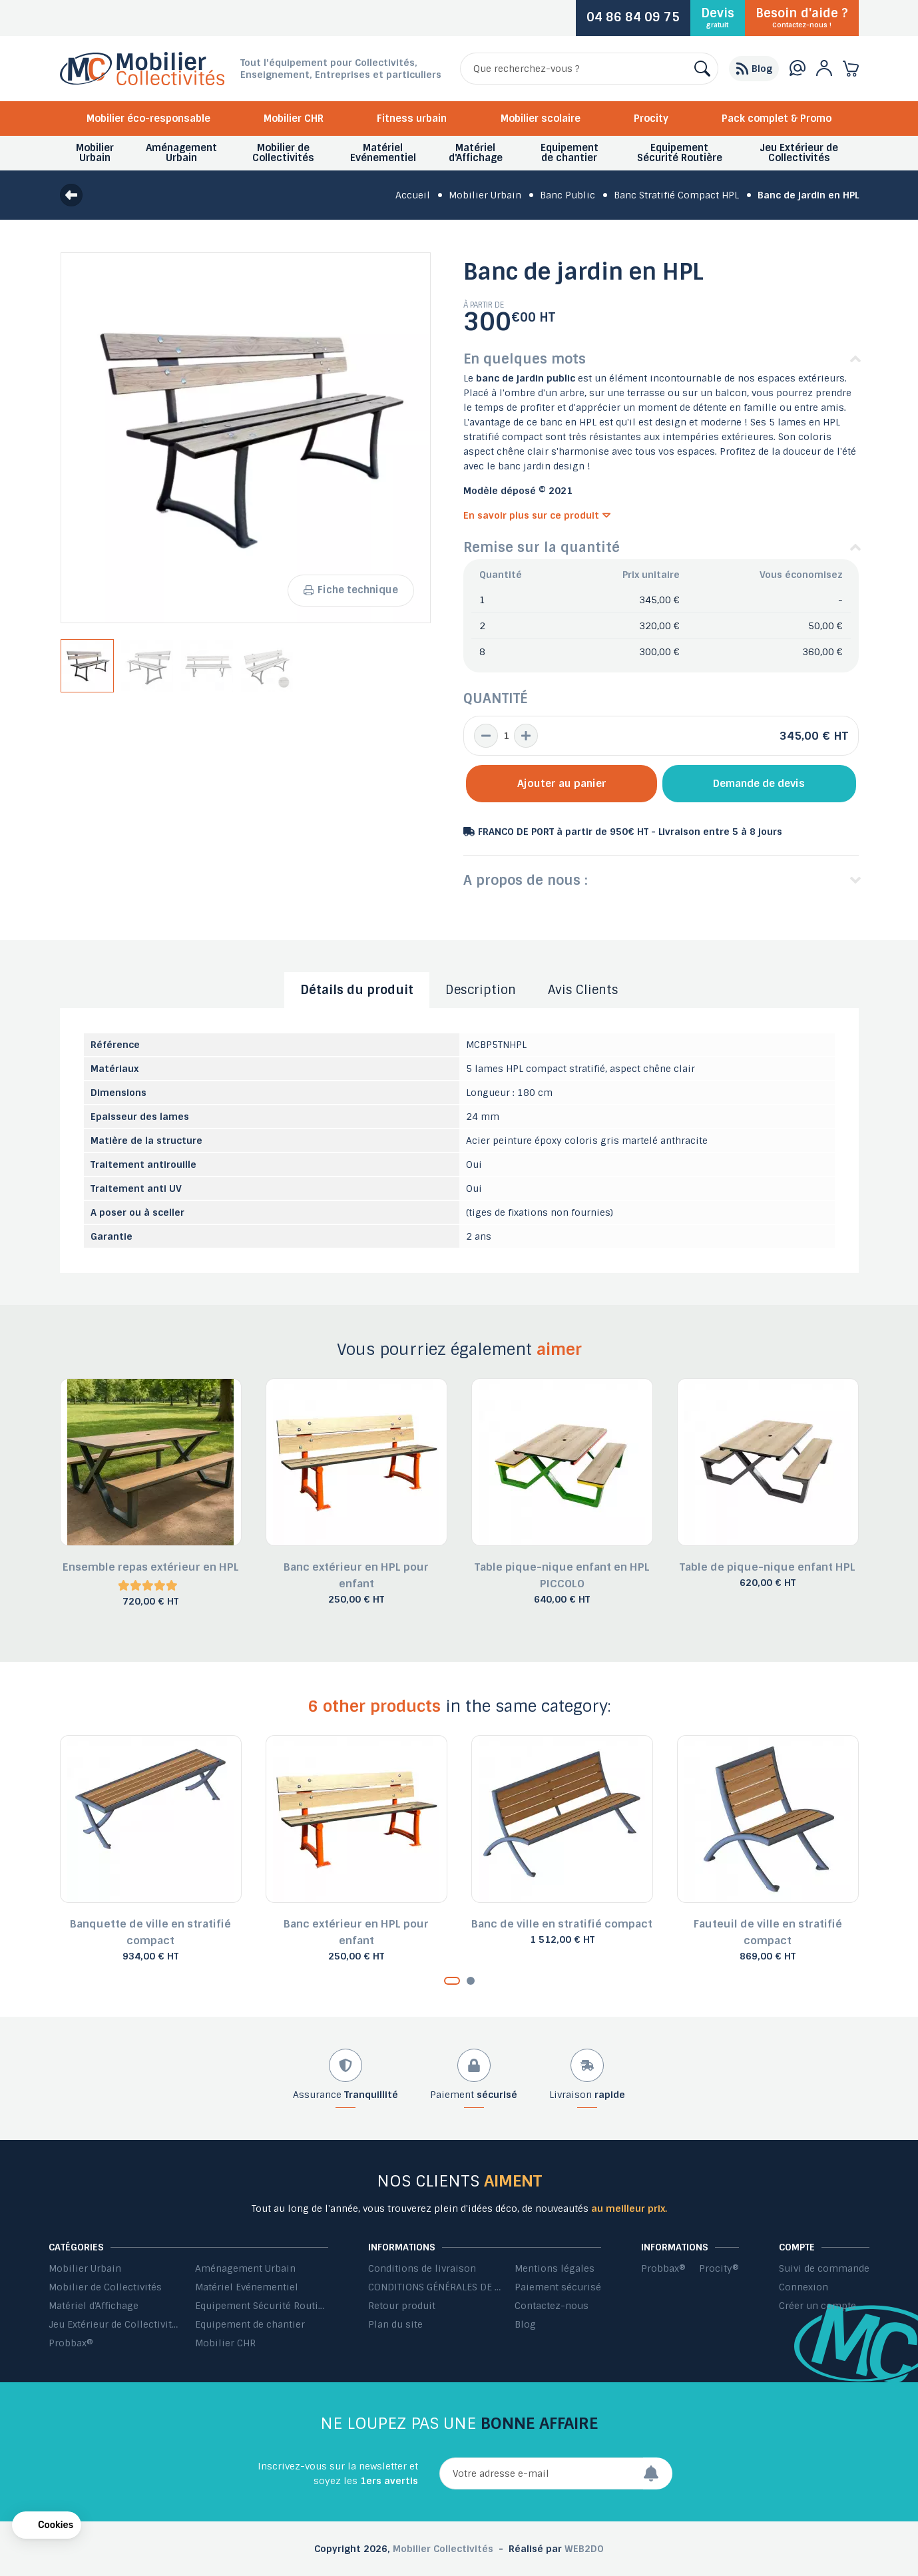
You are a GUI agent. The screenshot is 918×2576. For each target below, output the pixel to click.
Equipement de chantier (250, 2324)
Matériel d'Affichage (93, 2306)
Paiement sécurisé (558, 2287)
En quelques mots (524, 359)
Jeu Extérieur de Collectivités (115, 2324)
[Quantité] (506, 736)
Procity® (719, 2268)
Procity (651, 118)
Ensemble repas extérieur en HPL (151, 1567)
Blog (525, 2324)
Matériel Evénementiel (246, 2287)
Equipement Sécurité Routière (261, 2306)
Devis (717, 17)
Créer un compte (817, 2306)
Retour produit (401, 2306)
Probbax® (71, 2343)
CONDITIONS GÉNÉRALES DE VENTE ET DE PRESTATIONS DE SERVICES (434, 2287)
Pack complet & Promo (776, 118)
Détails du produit (356, 990)
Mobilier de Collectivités (105, 2287)
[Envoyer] (657, 2473)
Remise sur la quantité (541, 547)
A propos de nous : (525, 880)
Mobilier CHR (294, 118)
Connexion (803, 2287)
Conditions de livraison (422, 2268)
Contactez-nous (551, 2306)
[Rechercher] (589, 69)
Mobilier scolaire (540, 118)
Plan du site (395, 2324)
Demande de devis (759, 783)
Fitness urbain (412, 118)
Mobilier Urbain (85, 2268)
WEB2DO (584, 2549)
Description (480, 990)
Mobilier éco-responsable (148, 118)
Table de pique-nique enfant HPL (767, 1567)
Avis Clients (583, 990)
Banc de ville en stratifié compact (561, 1924)
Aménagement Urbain (245, 2268)
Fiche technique (351, 590)
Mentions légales (554, 2268)
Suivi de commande (824, 2268)
